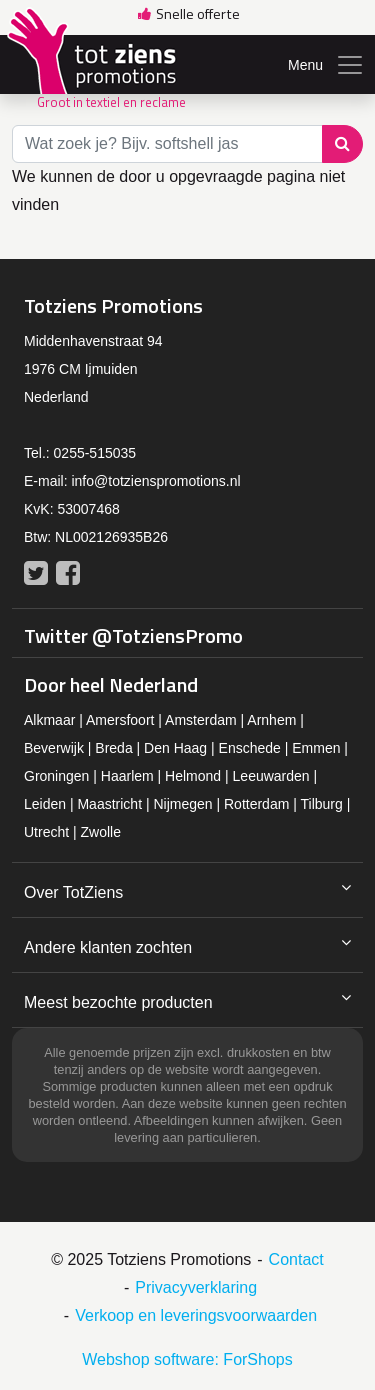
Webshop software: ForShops (187, 1359)
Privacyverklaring (196, 1287)
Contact (296, 1259)
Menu (326, 65)
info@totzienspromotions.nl (155, 481)
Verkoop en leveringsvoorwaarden (196, 1315)
